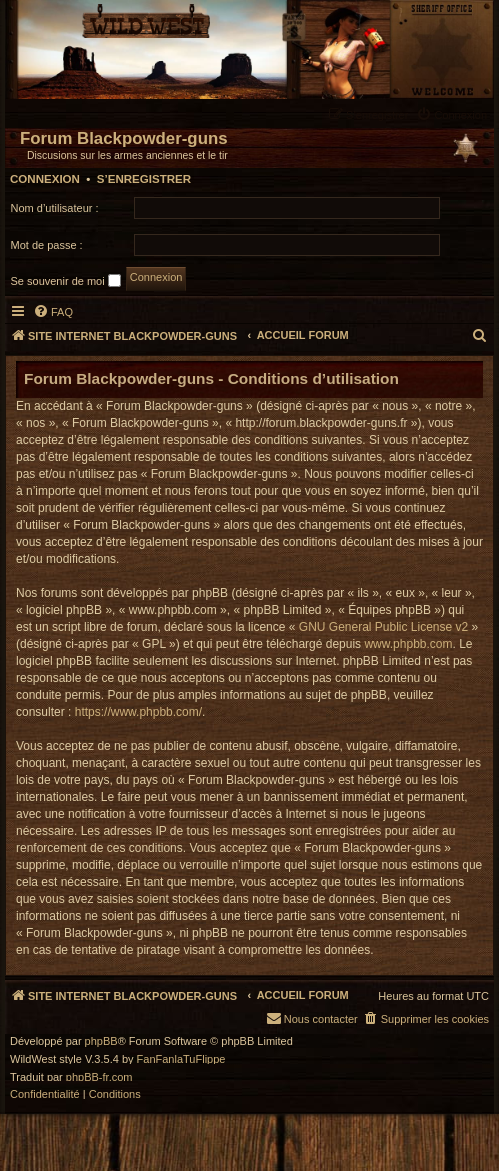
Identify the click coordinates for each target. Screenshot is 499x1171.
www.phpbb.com (408, 644)
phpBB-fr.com (99, 1077)
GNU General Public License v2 (383, 627)
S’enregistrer (144, 179)
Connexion (45, 179)
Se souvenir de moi (66, 280)
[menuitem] (454, 114)
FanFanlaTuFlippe (181, 1059)
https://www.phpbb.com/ (138, 712)
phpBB (101, 1041)
